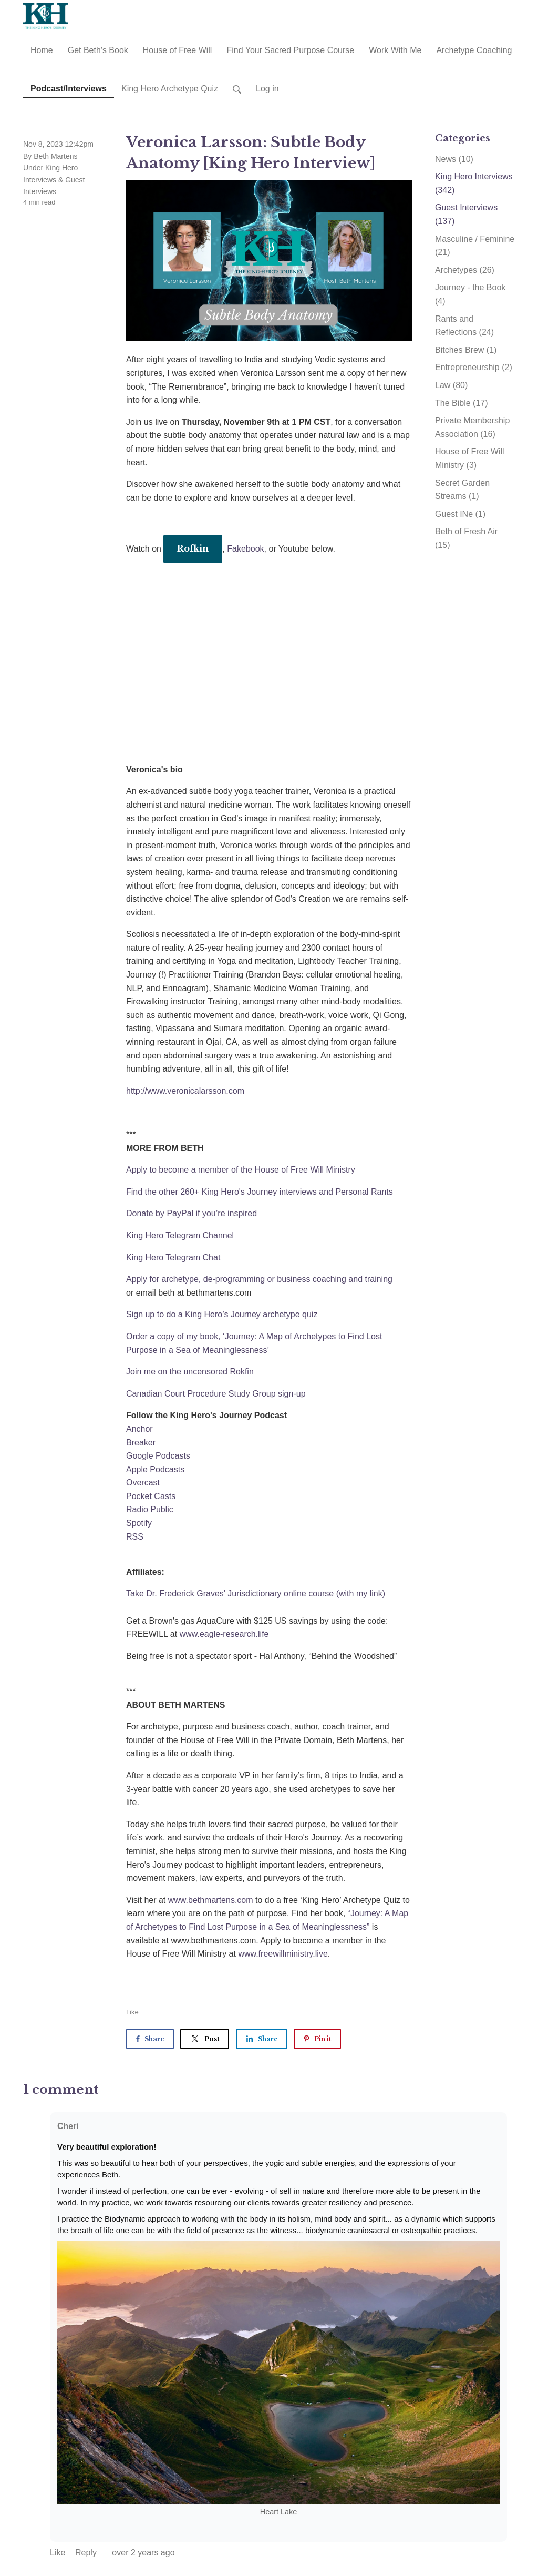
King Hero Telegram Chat (173, 1257)
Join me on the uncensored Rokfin (190, 1371)
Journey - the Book (470, 294)
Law (451, 385)
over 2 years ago (143, 2552)
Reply (87, 2552)
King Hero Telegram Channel (180, 1235)
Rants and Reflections (464, 325)
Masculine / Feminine (474, 246)
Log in (267, 88)
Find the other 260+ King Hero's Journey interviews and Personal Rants (259, 1191)
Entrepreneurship (473, 367)
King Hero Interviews (474, 183)
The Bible (461, 403)
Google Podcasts (158, 1455)
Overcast (143, 1482)
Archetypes (464, 270)
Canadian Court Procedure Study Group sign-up (216, 1393)
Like (132, 2012)
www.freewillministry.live (282, 1953)
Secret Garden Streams (462, 489)
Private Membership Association (472, 427)
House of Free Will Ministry (469, 458)
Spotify (139, 1523)
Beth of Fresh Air (466, 538)
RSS (134, 1536)
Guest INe (460, 514)
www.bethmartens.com (210, 1900)
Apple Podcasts (155, 1469)
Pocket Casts (150, 1496)
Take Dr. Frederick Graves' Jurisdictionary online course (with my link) (255, 1593)
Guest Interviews (466, 214)
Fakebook (245, 548)
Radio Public (149, 1509)
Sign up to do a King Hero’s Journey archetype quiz (221, 1314)
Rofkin (193, 548)
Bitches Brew (465, 349)
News (454, 159)
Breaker (141, 1442)
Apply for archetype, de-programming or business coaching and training (259, 1279)
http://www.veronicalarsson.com (185, 1090)
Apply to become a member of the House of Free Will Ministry (240, 1169)
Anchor (139, 1428)
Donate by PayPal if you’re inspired (191, 1213)
